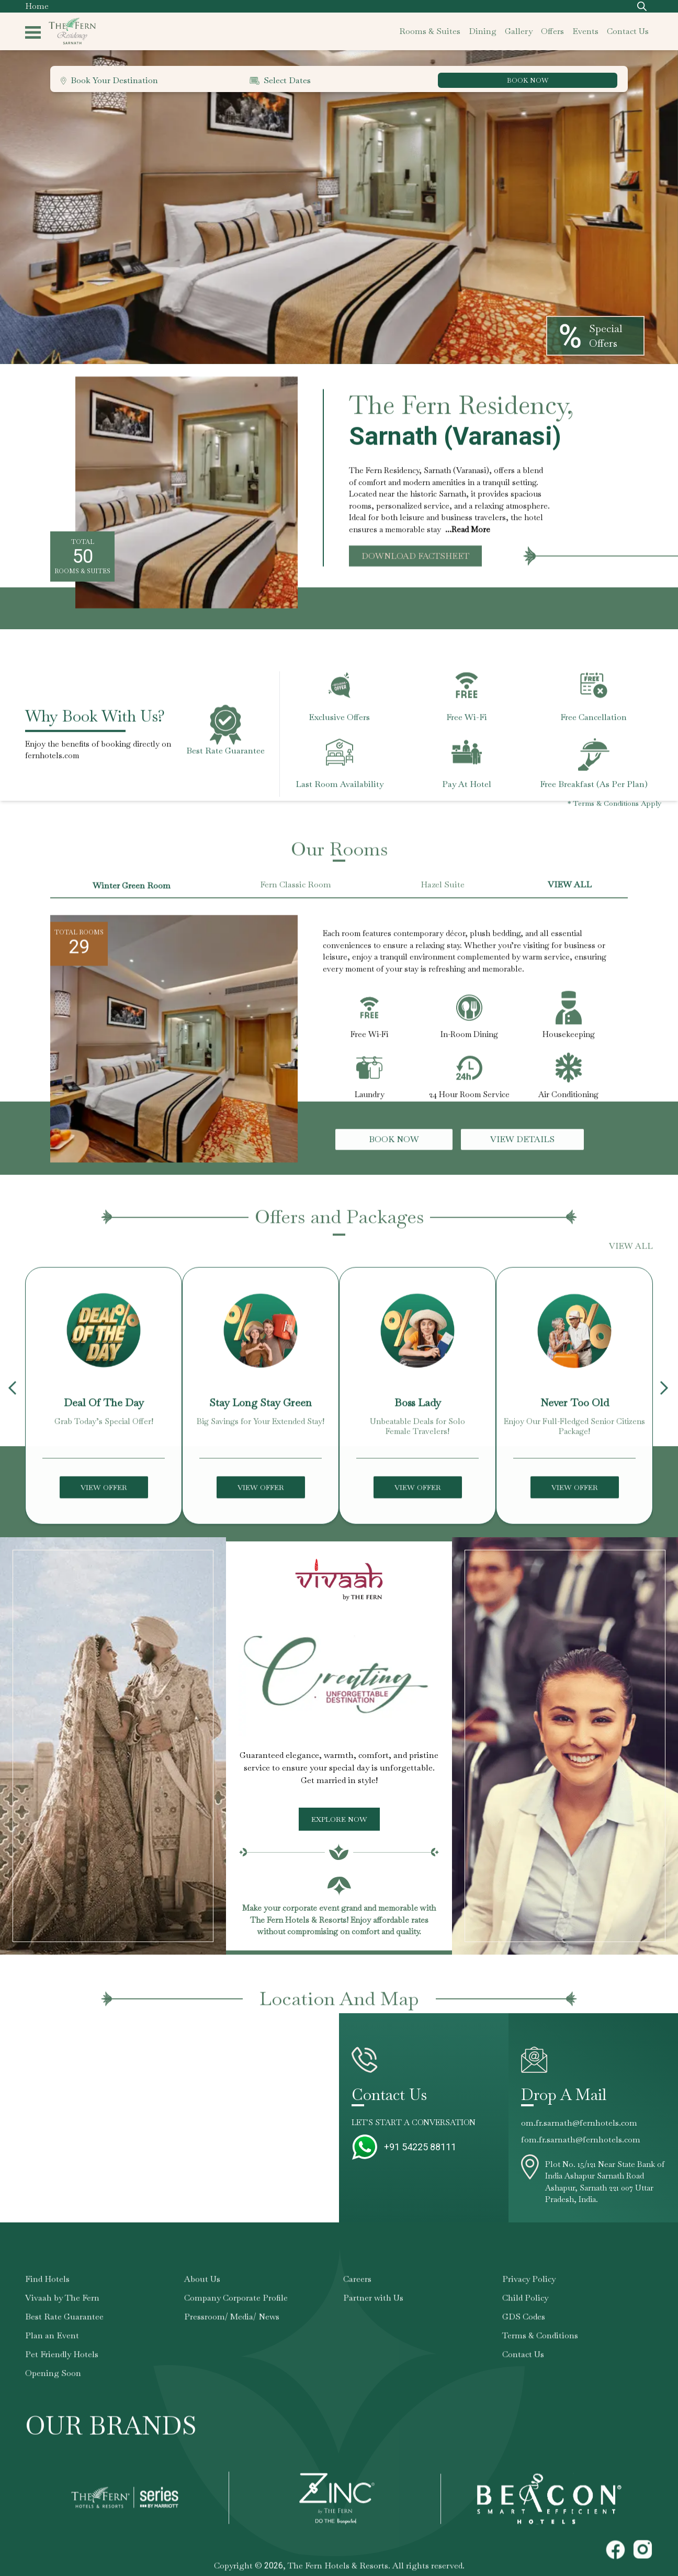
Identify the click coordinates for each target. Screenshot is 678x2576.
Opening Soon (53, 2389)
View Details (522, 1155)
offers (552, 31)
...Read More (467, 529)
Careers (357, 2294)
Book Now (394, 1155)
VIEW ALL (570, 900)
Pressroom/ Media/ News (231, 2332)
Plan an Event (52, 2351)
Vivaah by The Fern (62, 2313)
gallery (519, 31)
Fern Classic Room (295, 900)
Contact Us (523, 2370)
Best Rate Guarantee (64, 2332)
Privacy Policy (529, 2294)
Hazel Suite (443, 900)
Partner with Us (373, 2313)
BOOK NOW (528, 80)
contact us (628, 31)
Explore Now (339, 1819)
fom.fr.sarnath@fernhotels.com (580, 2139)
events (585, 31)
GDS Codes (523, 2332)
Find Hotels (47, 2294)
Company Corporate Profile (236, 2313)
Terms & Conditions (540, 2351)
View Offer (104, 1503)
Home (37, 6)
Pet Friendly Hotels (61, 2370)
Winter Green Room (132, 900)
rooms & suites (429, 31)
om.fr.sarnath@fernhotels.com (579, 2122)
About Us (202, 2294)
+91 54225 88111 (420, 2146)
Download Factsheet (415, 555)
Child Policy (525, 2313)
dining (482, 31)
